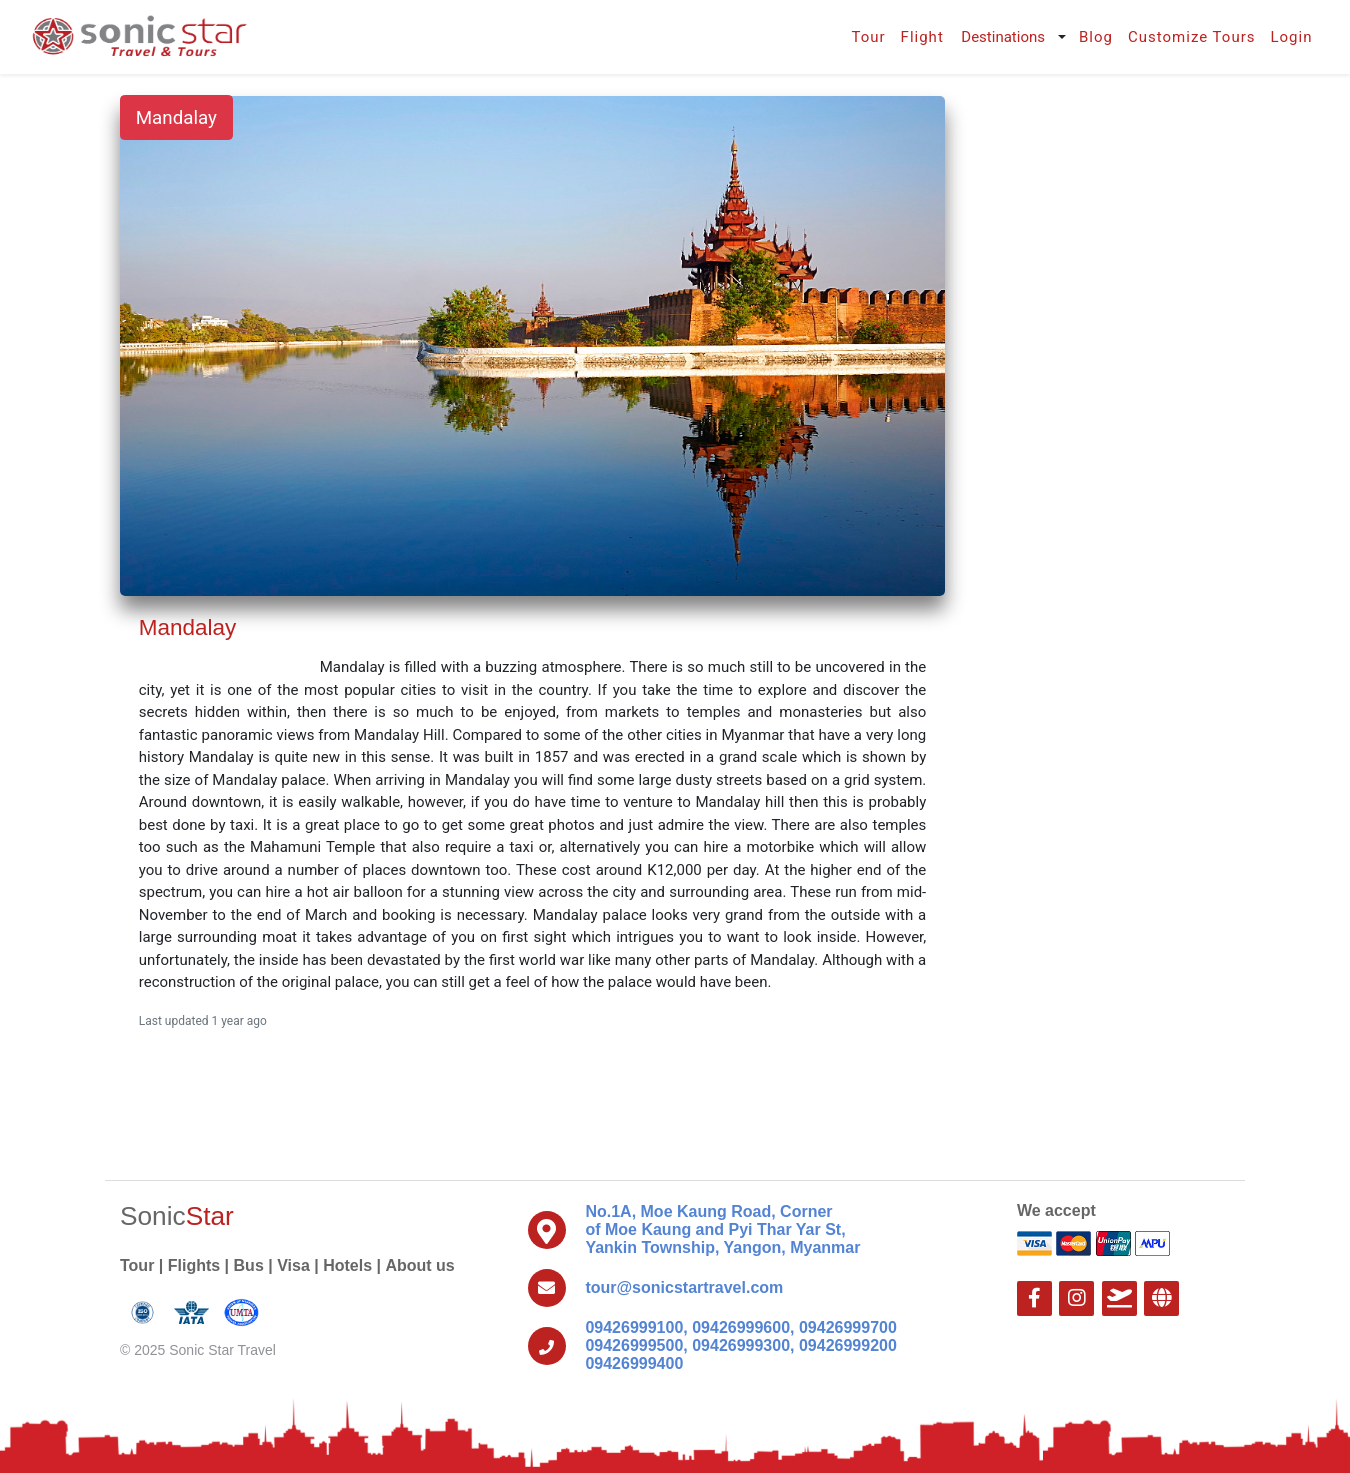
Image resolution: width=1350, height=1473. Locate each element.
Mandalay (176, 118)
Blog (1096, 37)
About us (419, 1265)
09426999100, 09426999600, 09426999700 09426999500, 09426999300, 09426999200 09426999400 (740, 1345)
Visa (293, 1265)
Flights (194, 1265)
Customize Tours (1191, 37)
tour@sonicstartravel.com (684, 1287)
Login (1291, 37)
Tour (868, 37)
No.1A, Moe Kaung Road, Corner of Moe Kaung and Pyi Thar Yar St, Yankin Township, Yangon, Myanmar (722, 1229)
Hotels (347, 1265)
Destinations (1003, 37)
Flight (922, 37)
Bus (249, 1265)
